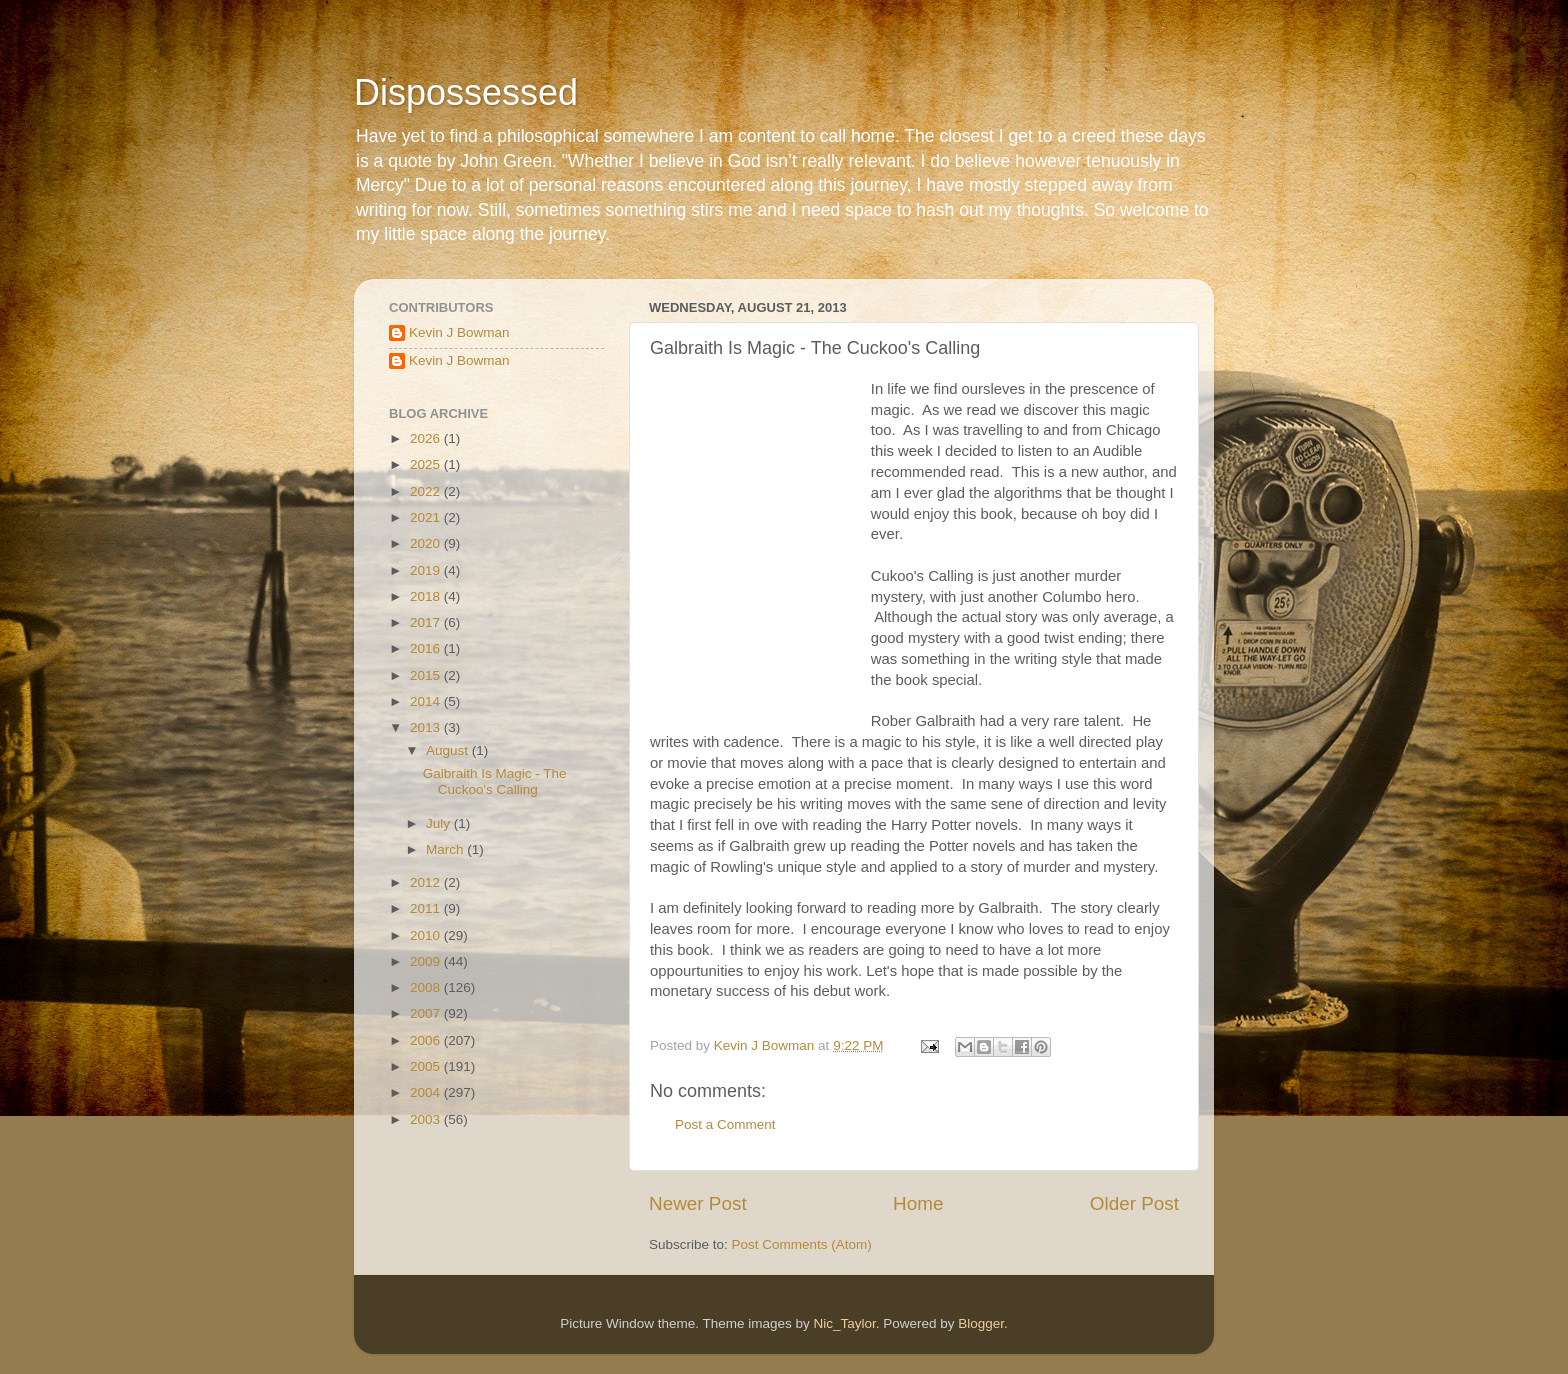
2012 (427, 882)
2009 (427, 961)
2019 (427, 570)
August (449, 750)
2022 (427, 491)
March (446, 849)
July (440, 823)
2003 (427, 1119)
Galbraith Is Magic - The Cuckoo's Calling (495, 781)
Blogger (981, 1323)
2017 (427, 622)
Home (918, 1203)
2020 (427, 543)
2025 (427, 464)
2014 (427, 701)
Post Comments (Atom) (802, 1244)
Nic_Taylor (844, 1323)
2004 (427, 1092)
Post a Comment (725, 1124)
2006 (427, 1040)
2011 (427, 908)
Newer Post (698, 1203)
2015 (427, 675)
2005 (427, 1066)
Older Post (1134, 1203)
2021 (427, 517)
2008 (427, 987)
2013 (427, 727)
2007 (427, 1013)
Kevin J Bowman (459, 332)
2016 (427, 648)
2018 (427, 596)
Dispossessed (466, 92)
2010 (427, 935)
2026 (427, 438)
